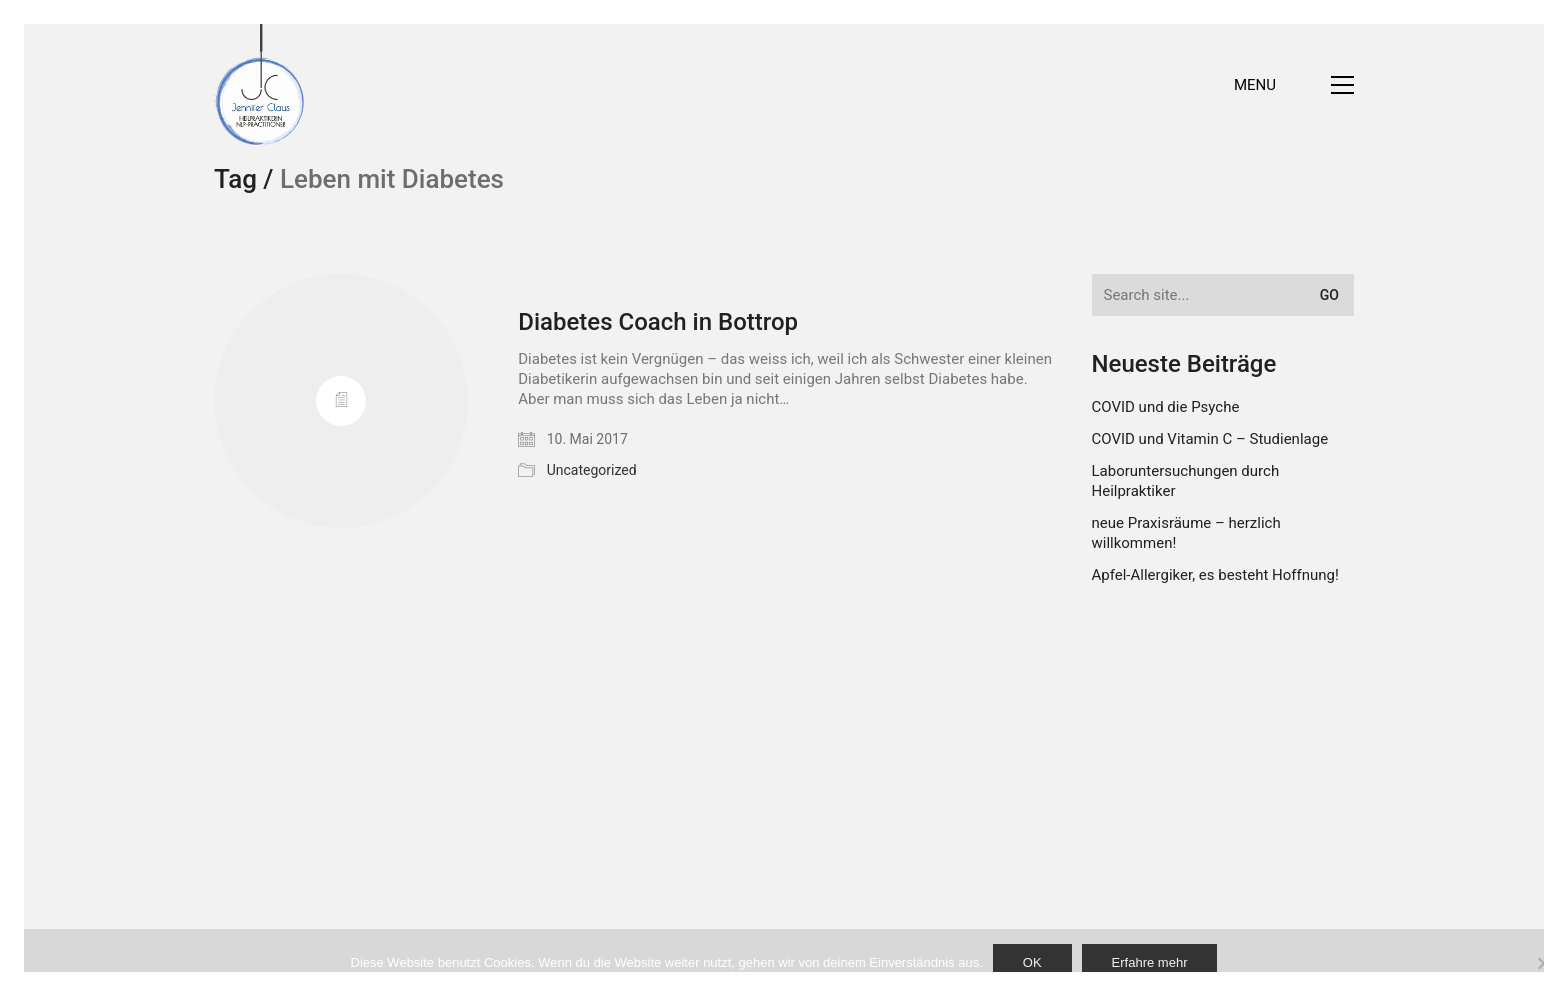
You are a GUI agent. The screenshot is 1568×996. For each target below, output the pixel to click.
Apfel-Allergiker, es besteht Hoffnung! (1215, 575)
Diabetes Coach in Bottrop (658, 322)
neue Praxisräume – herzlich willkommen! (1186, 533)
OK (1032, 962)
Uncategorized (592, 470)
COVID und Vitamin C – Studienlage (1210, 439)
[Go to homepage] (259, 84)
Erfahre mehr (1150, 962)
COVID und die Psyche (1166, 407)
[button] (1294, 85)
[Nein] (1543, 963)
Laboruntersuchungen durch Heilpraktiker (1186, 481)
